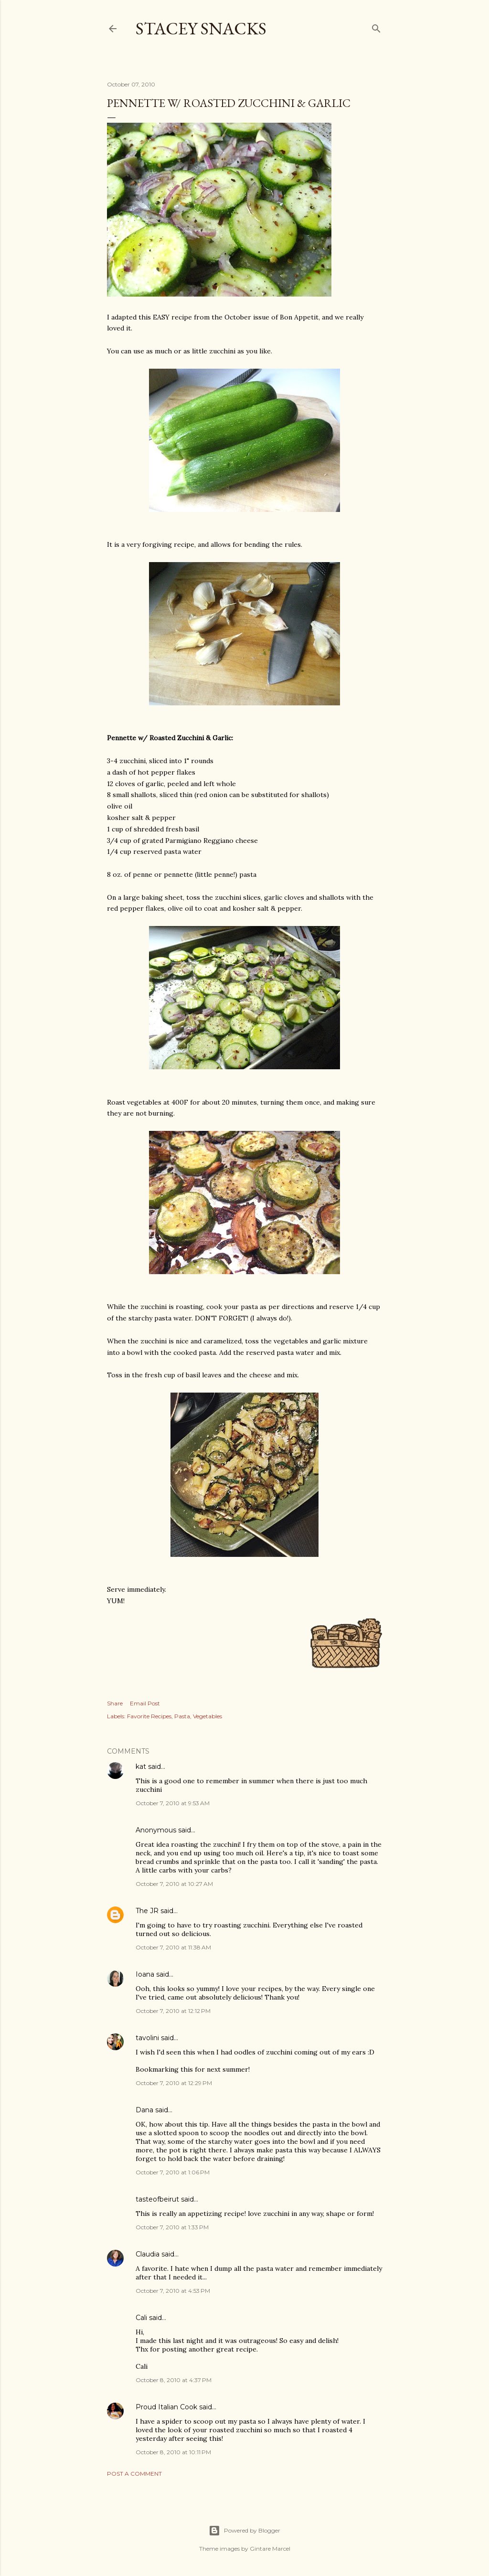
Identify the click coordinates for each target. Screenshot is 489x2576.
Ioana (145, 1974)
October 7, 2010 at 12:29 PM (174, 2082)
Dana (144, 2110)
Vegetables (207, 1716)
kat (141, 1766)
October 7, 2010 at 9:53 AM (173, 1803)
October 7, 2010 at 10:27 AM (174, 1883)
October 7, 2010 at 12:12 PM (173, 2010)
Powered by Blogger (244, 2530)
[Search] (376, 26)
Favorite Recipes (149, 1716)
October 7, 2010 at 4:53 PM (173, 2290)
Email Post (145, 1703)
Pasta (182, 1716)
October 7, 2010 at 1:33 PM (172, 2227)
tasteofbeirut (157, 2199)
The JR (147, 1910)
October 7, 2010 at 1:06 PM (173, 2172)
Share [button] (115, 1703)
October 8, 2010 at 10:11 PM (173, 2452)
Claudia (147, 2254)
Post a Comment (134, 2473)
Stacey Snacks (201, 28)
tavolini (147, 2037)
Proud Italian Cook (166, 2407)
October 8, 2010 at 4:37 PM (174, 2380)
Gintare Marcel (270, 2548)
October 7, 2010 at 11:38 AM (173, 1947)
